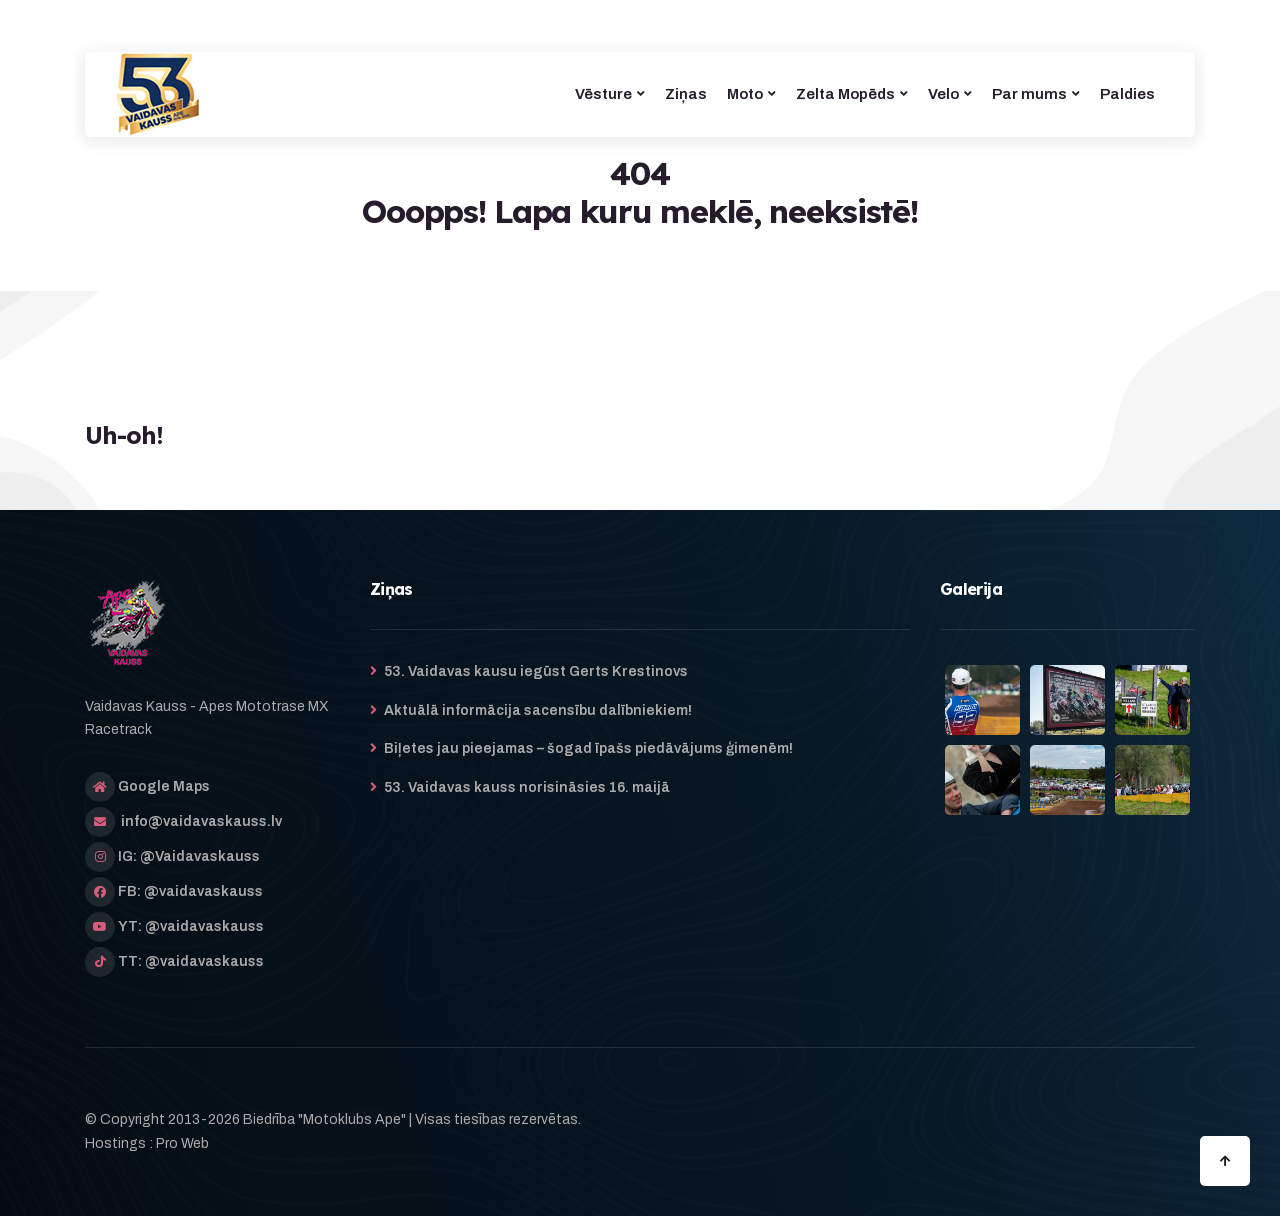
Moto (745, 94)
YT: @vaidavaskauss (191, 926)
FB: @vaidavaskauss (190, 891)
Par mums (1029, 94)
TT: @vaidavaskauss (191, 961)
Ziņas (686, 94)
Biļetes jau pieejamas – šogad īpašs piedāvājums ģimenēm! (588, 748)
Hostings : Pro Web (147, 1143)
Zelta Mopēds (845, 94)
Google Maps (164, 786)
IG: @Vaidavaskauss (189, 856)
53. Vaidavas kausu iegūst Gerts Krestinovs (536, 671)
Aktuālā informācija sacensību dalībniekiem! (538, 710)
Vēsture (603, 94)
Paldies (1127, 94)
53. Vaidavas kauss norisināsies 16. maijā (527, 787)
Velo (943, 94)
